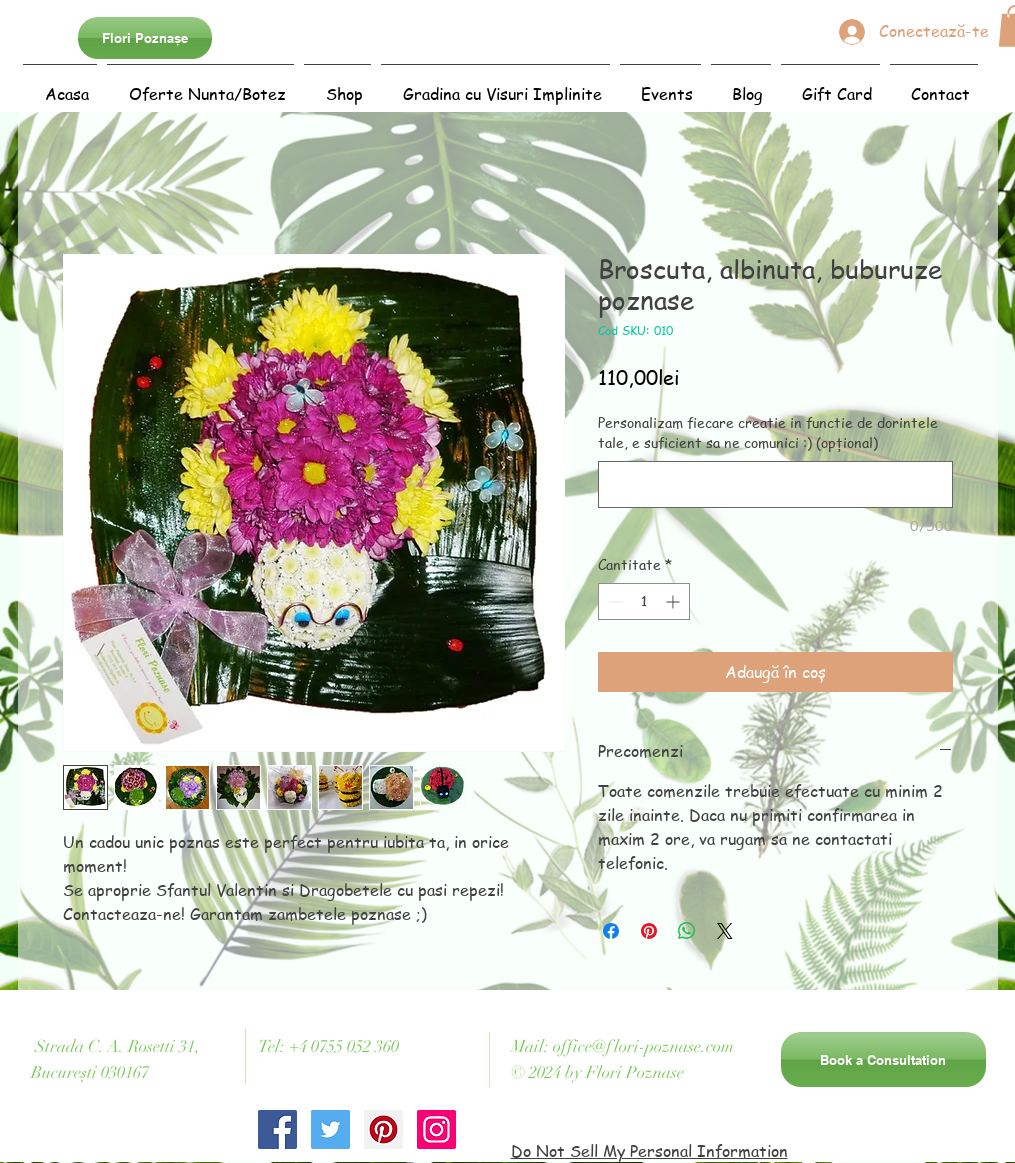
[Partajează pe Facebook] (611, 931)
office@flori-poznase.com (643, 1046)
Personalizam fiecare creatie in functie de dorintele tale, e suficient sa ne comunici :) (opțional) (768, 432)
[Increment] (674, 601)
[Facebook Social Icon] (277, 1129)
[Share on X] (725, 931)
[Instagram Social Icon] (436, 1129)
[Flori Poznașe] (145, 38)
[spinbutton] (644, 601)
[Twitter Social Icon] (330, 1129)
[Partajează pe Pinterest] (649, 931)
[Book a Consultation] (883, 1059)
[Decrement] (613, 601)
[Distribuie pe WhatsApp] (687, 931)
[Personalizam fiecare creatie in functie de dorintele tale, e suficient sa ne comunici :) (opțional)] (775, 484)
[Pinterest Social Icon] (383, 1129)
